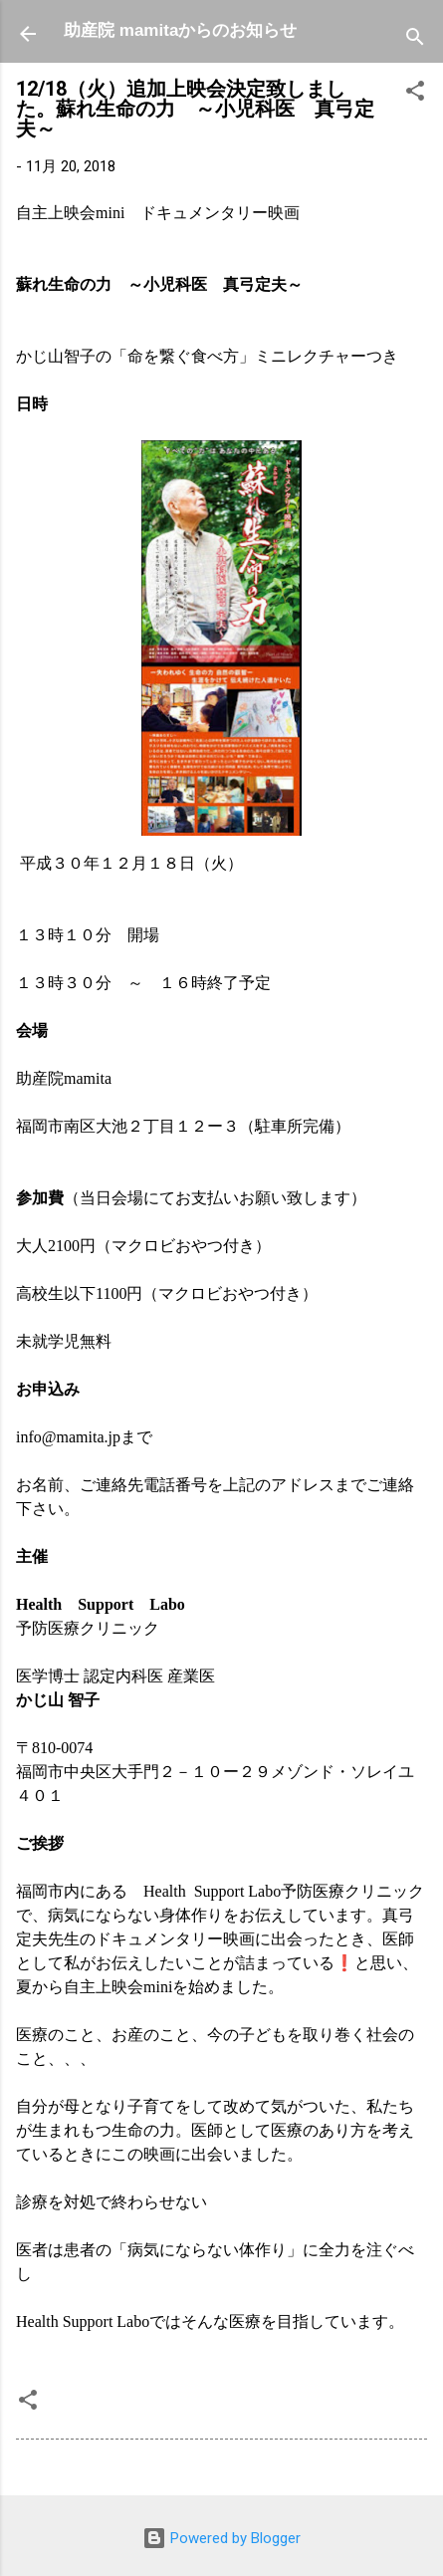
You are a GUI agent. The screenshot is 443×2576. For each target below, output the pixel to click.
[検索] (415, 40)
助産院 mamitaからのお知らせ (180, 30)
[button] (415, 94)
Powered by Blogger (221, 2538)
